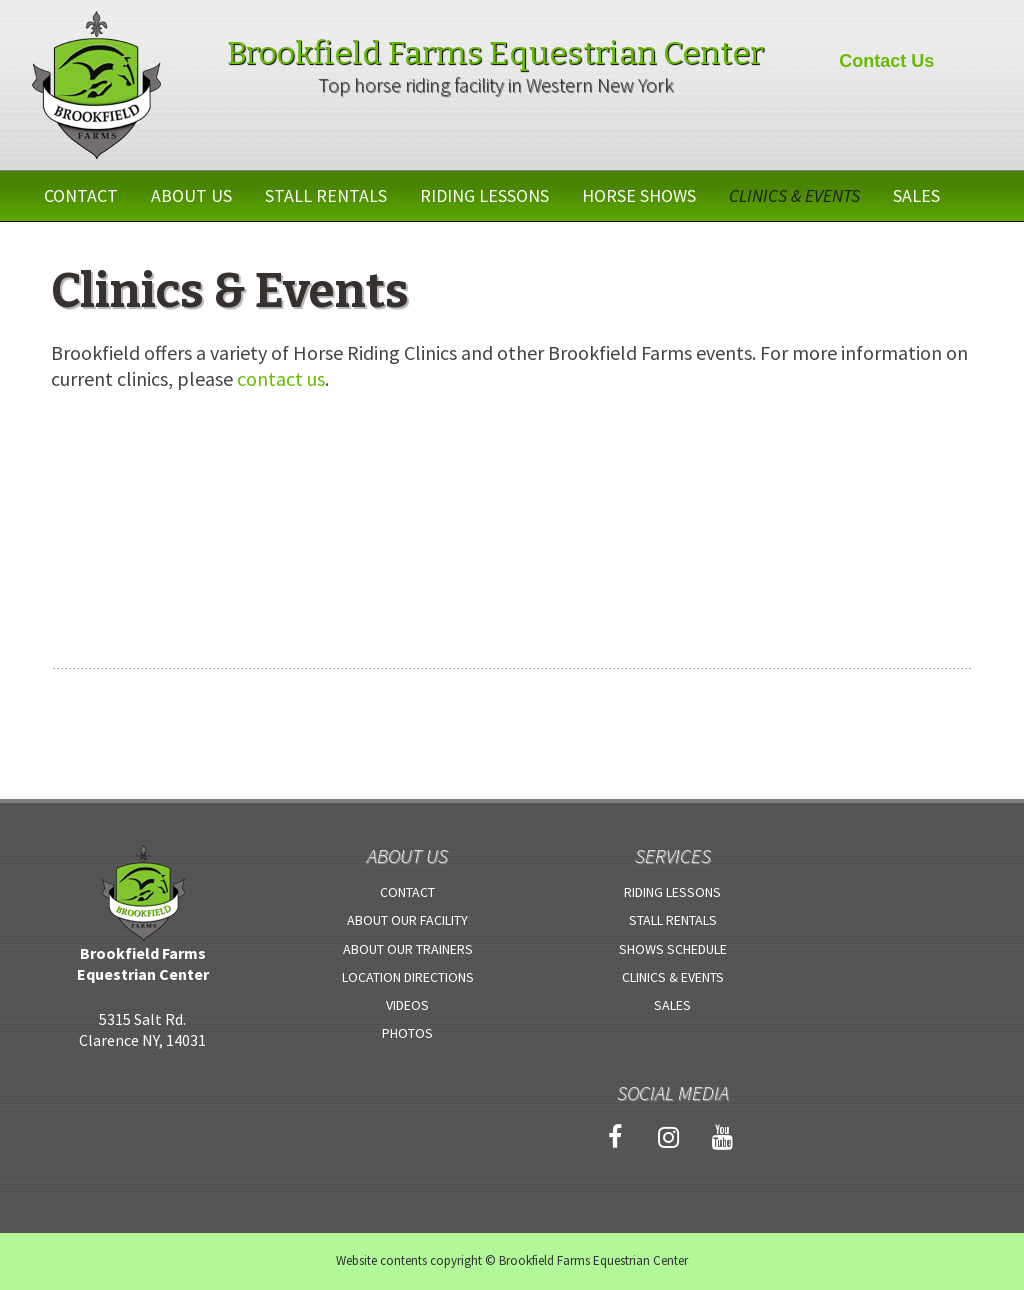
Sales (916, 195)
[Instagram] (669, 1138)
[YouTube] (723, 1138)
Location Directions (408, 977)
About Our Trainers (408, 949)
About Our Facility (407, 920)
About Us (191, 195)
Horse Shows (639, 195)
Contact (81, 195)
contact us (281, 378)
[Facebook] (615, 1138)
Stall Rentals (326, 195)
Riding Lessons (484, 195)
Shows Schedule (673, 949)
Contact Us (886, 61)
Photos (407, 1033)
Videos (407, 1005)
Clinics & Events (794, 195)
